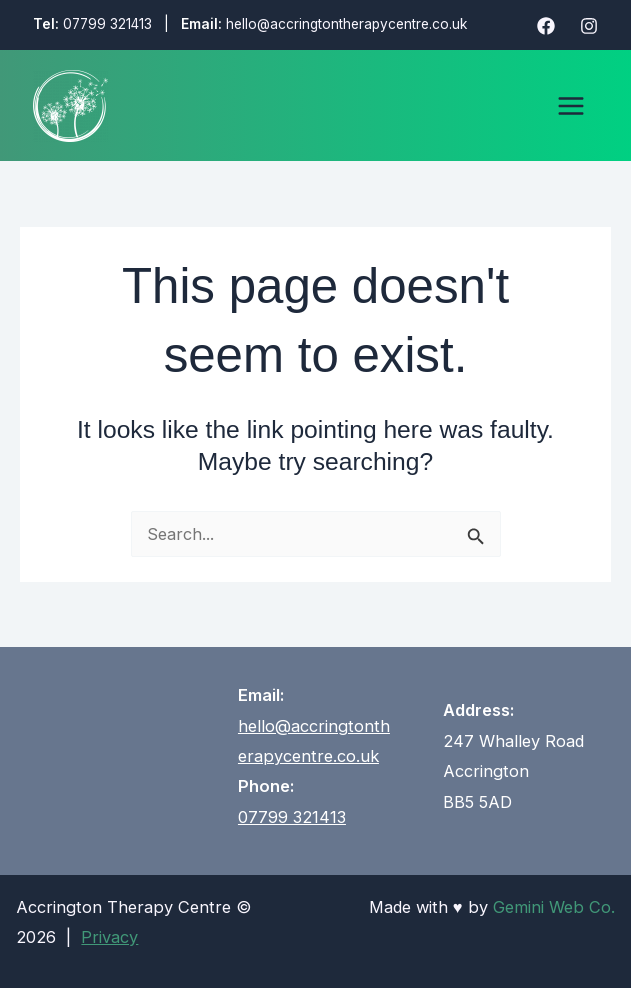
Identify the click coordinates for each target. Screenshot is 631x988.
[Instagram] (589, 26)
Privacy (109, 937)
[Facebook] (546, 26)
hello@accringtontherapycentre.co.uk (346, 24)
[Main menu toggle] (571, 105)
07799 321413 (107, 24)
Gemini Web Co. (554, 907)
